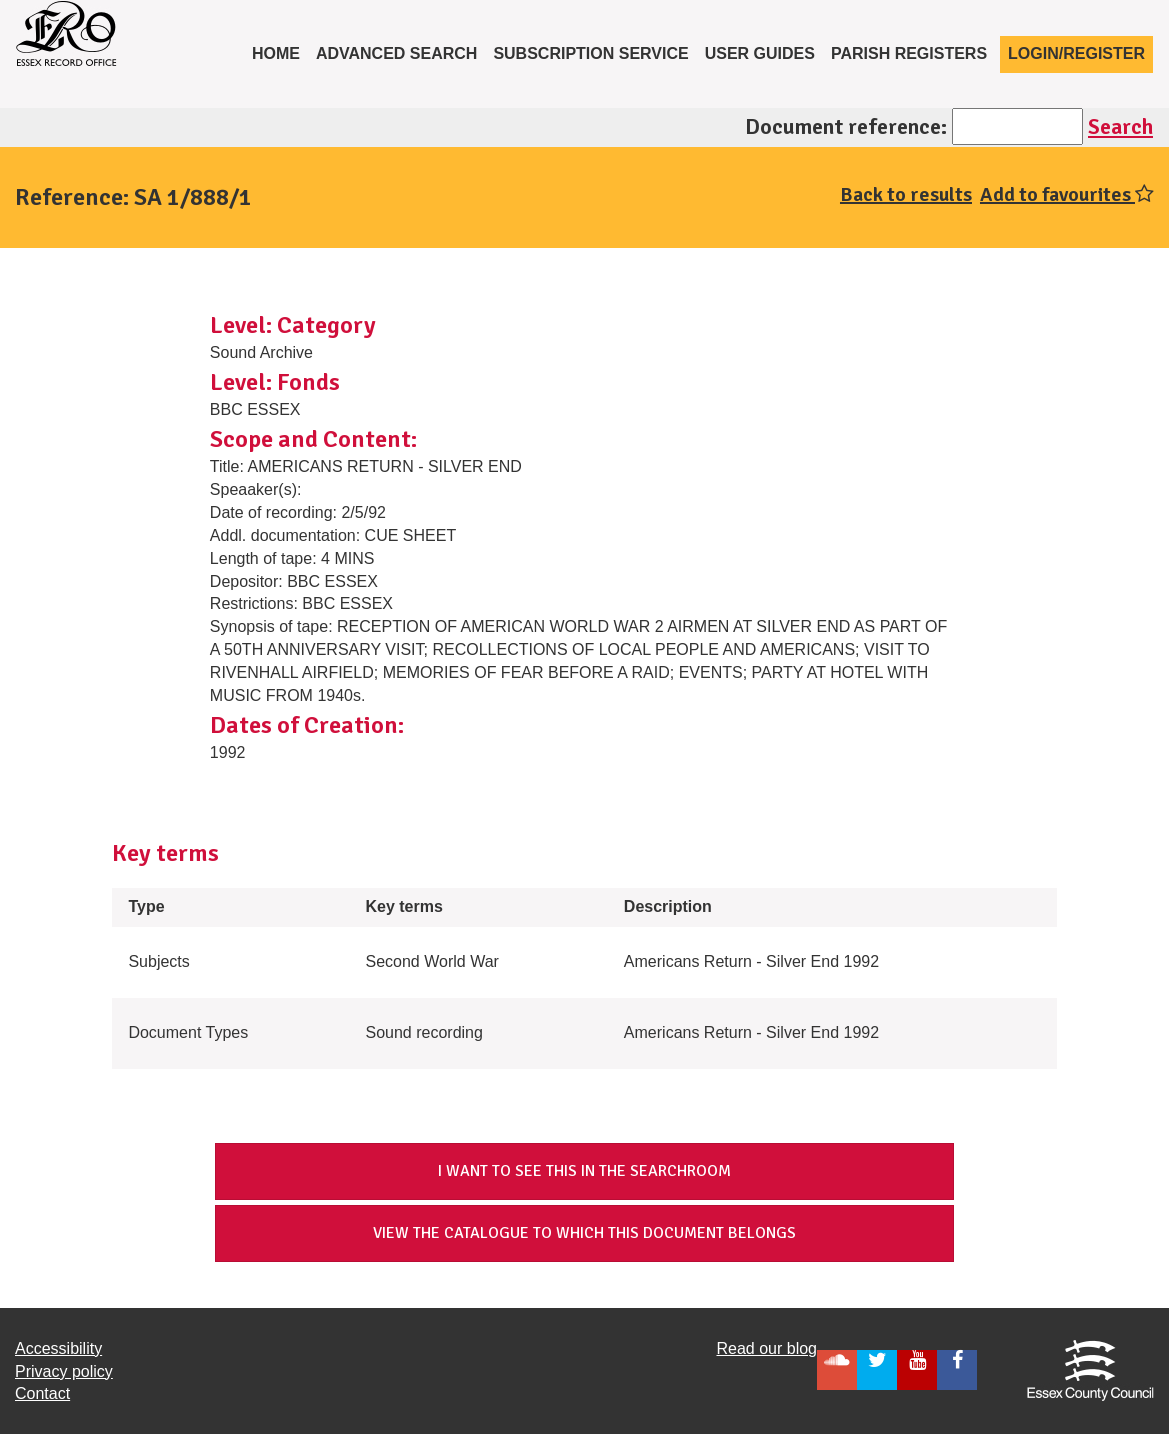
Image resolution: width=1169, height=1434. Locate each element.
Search (1120, 126)
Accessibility (58, 1348)
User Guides (760, 53)
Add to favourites (1067, 194)
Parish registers (909, 53)
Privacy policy (64, 1371)
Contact (42, 1393)
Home (280, 52)
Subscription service (590, 53)
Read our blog (766, 1348)
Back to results (906, 194)
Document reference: (846, 126)
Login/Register (1076, 53)
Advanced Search (397, 53)
